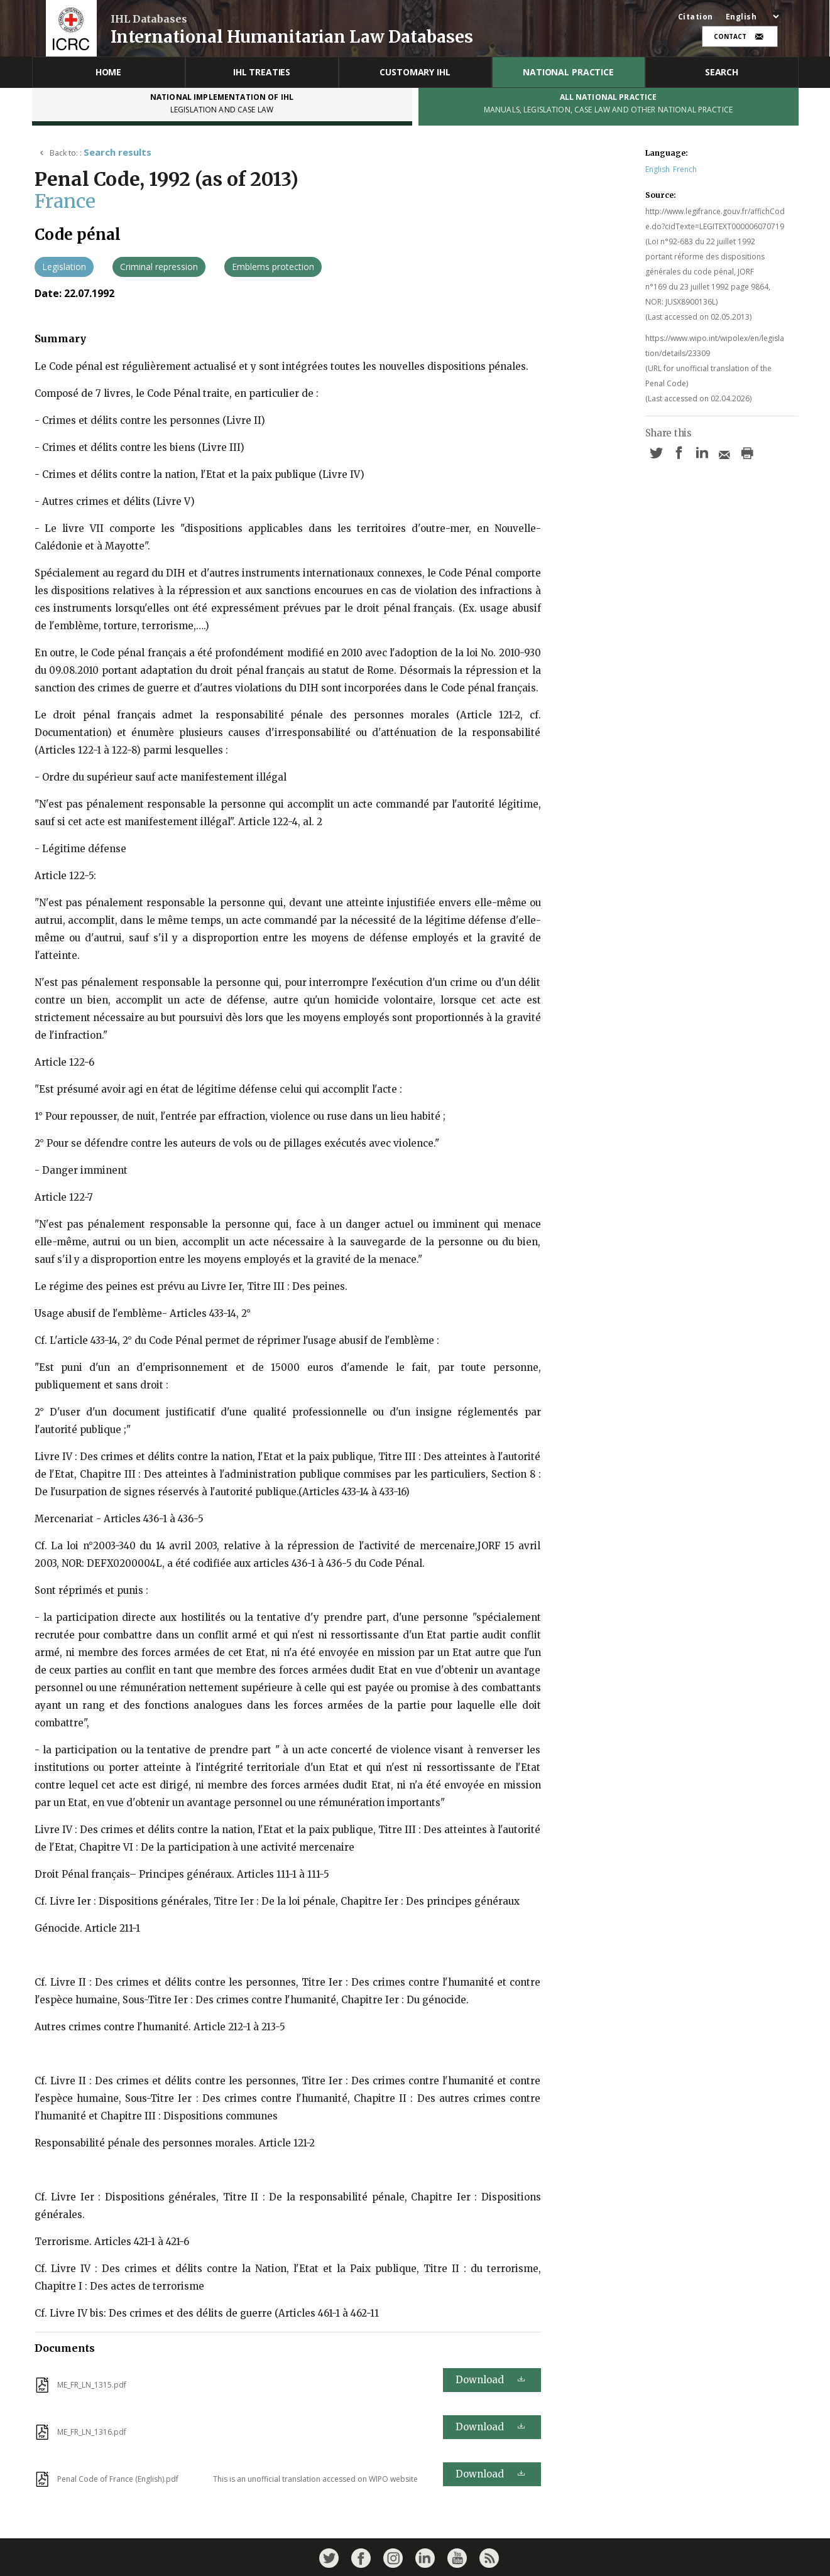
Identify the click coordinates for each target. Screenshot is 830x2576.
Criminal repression (159, 267)
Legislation (64, 267)
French (685, 169)
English (657, 169)
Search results (117, 152)
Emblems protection (273, 267)
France (65, 201)
